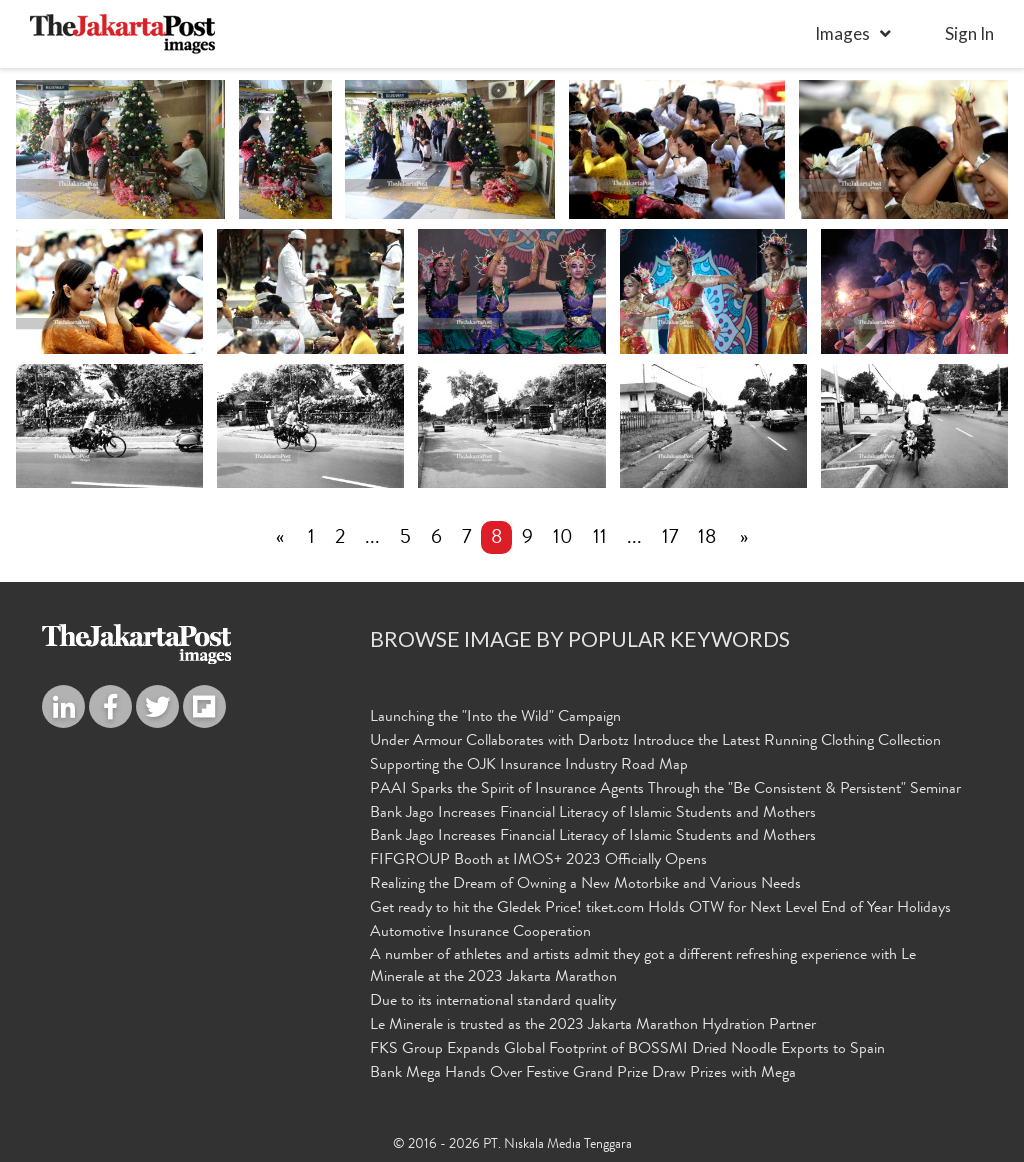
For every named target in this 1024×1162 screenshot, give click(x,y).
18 (707, 539)
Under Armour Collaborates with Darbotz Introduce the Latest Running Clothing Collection (655, 742)
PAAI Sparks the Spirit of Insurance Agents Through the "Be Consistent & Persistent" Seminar (665, 790)
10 (563, 539)
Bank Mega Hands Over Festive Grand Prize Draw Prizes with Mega (583, 1074)
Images (842, 33)
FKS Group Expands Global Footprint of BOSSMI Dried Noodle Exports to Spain (627, 1050)
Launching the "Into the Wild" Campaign (495, 719)
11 (600, 539)
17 (670, 539)
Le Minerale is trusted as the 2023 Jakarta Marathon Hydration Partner (593, 1027)
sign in (969, 33)
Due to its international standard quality (493, 1003)
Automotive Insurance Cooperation (480, 933)
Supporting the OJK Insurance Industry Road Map (529, 766)
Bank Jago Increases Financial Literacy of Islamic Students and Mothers (593, 814)
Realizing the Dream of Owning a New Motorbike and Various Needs (585, 885)
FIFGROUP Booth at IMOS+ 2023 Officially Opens (538, 862)
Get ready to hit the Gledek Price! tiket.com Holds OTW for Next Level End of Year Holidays (660, 909)
